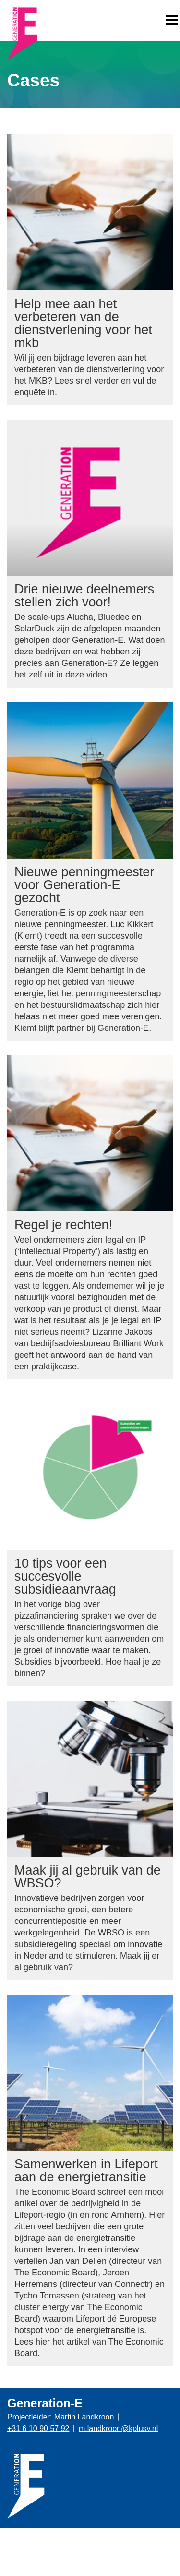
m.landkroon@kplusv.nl (118, 2428)
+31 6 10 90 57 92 (38, 2428)
